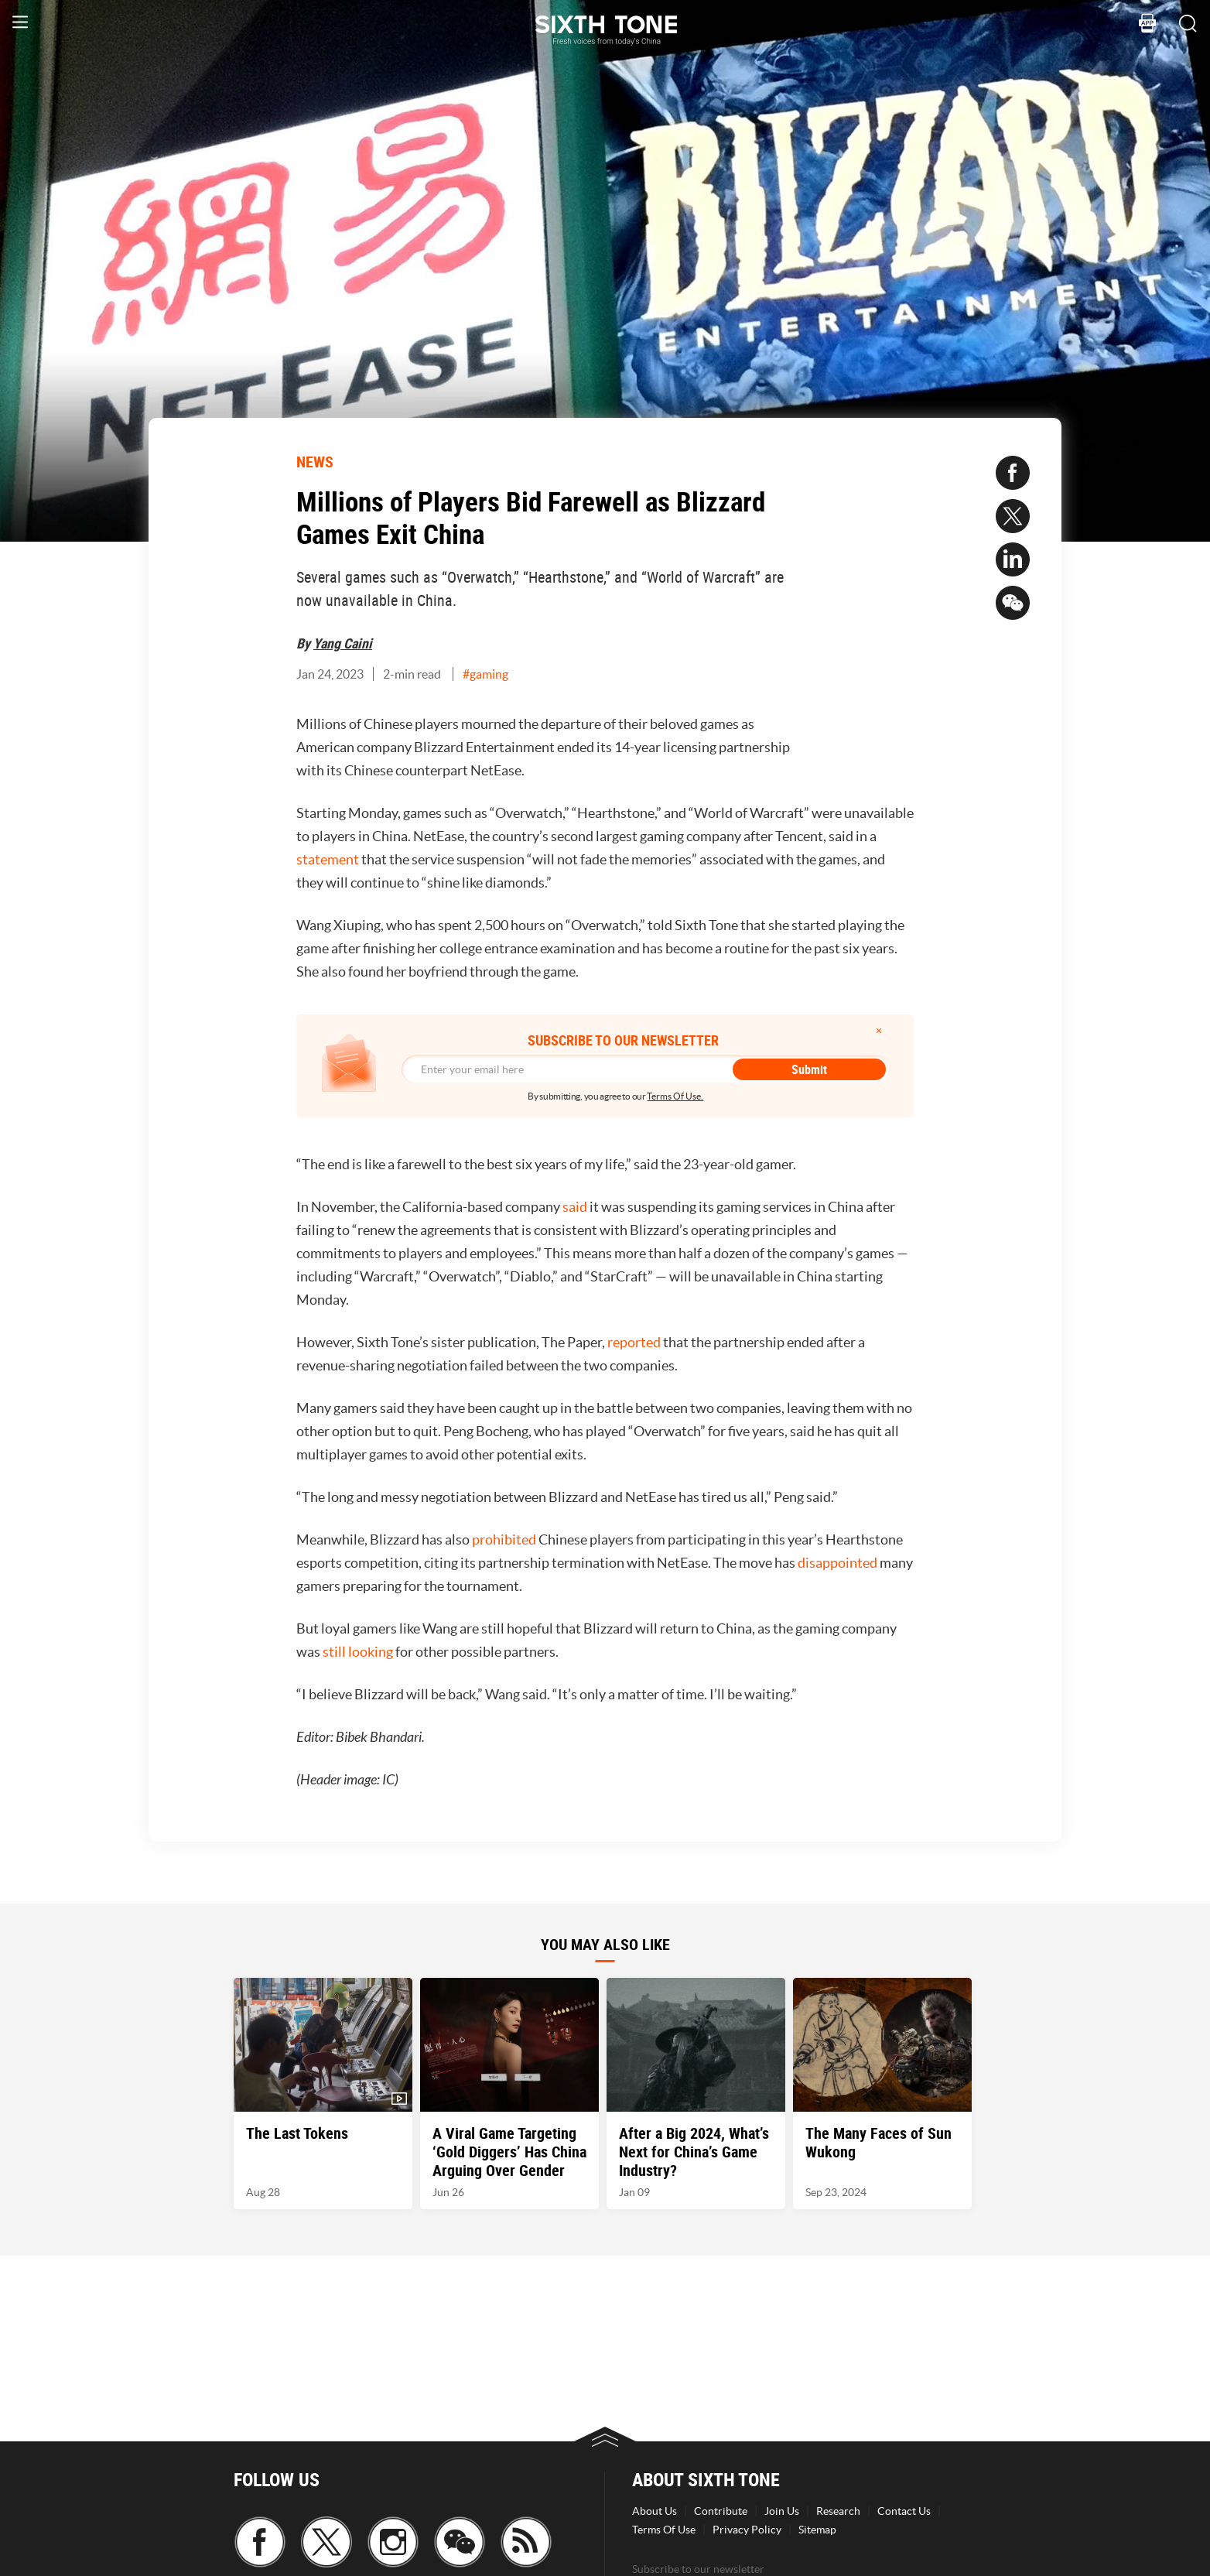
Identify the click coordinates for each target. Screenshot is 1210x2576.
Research (838, 2511)
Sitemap (817, 2529)
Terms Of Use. (675, 1096)
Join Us (781, 2511)
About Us (654, 2511)
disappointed (837, 1563)
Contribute (720, 2511)
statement (327, 859)
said (574, 1207)
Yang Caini (342, 643)
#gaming (485, 674)
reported (634, 1342)
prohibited (504, 1539)
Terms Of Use (664, 2529)
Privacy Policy (747, 2529)
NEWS (314, 461)
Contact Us (904, 2511)
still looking (358, 1652)
